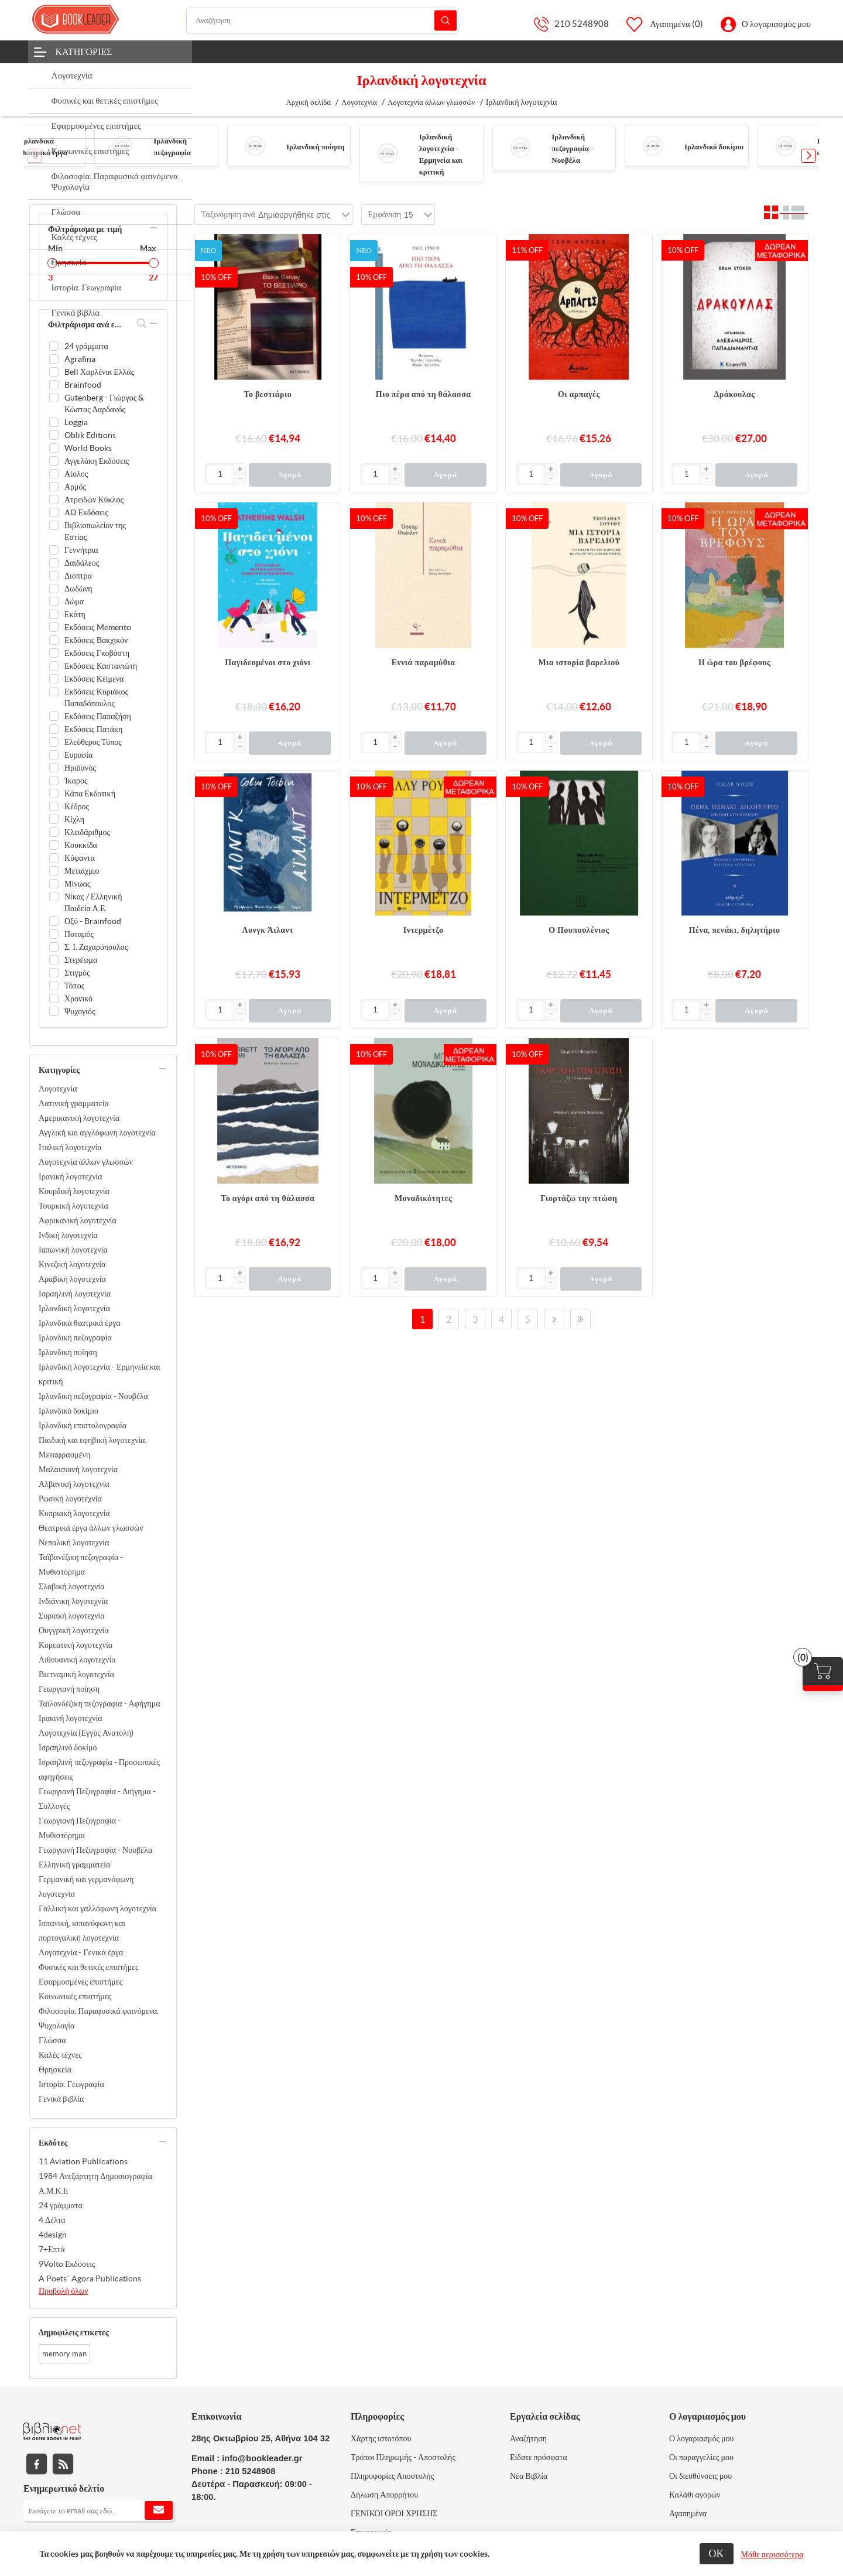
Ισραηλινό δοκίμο (68, 1747)
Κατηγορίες (84, 51)
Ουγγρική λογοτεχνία (74, 1630)
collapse (153, 227)
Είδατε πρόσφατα (538, 2457)
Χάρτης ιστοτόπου (381, 2438)
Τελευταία (580, 1319)
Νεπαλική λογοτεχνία (74, 1542)
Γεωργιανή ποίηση (69, 1689)
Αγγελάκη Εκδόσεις (96, 461)
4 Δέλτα (52, 2220)
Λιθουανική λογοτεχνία (77, 1659)
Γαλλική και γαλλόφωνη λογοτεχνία (97, 1908)
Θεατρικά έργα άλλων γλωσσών (91, 1527)
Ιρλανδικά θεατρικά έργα (80, 1323)
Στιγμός (77, 972)
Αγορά (289, 474)
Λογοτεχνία (58, 1088)
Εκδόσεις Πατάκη (93, 729)
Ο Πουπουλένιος (579, 930)
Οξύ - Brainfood (92, 921)
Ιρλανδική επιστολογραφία (82, 1425)
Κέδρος (76, 806)
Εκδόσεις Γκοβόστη (96, 653)
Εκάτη (74, 614)
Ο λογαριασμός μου (776, 24)
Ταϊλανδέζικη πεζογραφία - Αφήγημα (99, 1703)
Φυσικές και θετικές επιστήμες (89, 1967)
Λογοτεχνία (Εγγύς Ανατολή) (86, 1732)
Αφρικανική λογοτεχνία (77, 1220)
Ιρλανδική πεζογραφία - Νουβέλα (572, 148)
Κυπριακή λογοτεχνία (74, 1513)
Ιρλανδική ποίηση (315, 146)
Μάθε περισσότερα (772, 2554)
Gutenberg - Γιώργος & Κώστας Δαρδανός (104, 403)
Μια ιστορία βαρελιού (578, 662)
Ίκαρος (76, 780)
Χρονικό (78, 998)
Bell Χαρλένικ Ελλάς (99, 372)
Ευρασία (78, 755)
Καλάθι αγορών (695, 2494)
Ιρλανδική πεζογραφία (75, 1337)
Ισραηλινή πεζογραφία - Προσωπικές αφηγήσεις (99, 1769)
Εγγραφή (159, 2510)
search (142, 323)
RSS (63, 2464)
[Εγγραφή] (98, 2510)
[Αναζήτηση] (322, 20)
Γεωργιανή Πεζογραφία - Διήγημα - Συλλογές (97, 1799)
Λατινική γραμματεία (74, 1103)
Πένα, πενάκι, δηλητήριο (734, 930)
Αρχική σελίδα (308, 102)
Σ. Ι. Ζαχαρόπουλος (96, 947)
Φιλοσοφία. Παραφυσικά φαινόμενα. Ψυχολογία (99, 2018)
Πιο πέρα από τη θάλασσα (423, 394)
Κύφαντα (79, 858)
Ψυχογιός (79, 1011)
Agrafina (79, 359)
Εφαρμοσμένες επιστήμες (80, 1981)
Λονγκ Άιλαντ (268, 930)
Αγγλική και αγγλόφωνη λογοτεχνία (97, 1132)
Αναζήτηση (445, 20)
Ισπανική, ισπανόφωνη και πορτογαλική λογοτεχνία (82, 1930)
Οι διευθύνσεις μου (700, 2476)
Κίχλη (74, 819)
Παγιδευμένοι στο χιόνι (267, 662)
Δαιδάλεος (81, 562)
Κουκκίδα (80, 845)
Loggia (76, 422)
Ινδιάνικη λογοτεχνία (73, 1601)
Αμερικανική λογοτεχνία (79, 1118)
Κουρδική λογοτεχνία (74, 1191)
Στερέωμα (80, 959)
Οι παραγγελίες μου (701, 2457)
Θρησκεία (55, 2069)
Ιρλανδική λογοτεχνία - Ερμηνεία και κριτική (99, 1374)
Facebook (36, 2464)
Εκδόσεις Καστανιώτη (100, 665)
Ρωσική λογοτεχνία (70, 1498)
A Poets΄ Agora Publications (90, 2278)
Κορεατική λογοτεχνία (75, 1645)
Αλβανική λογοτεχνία (74, 1484)
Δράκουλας (734, 394)
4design (53, 2234)
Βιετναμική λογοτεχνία (76, 1674)
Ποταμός (79, 934)
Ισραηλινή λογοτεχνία (75, 1293)
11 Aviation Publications (83, 2161)
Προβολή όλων (63, 2291)
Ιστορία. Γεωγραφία (71, 2084)
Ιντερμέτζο (423, 930)
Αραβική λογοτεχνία (72, 1279)
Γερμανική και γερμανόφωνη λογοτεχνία (86, 1886)
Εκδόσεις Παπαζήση (97, 716)
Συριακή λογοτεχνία (72, 1615)
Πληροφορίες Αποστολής (392, 2476)
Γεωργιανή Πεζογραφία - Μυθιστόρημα (80, 1828)
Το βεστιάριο (268, 394)
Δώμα (74, 601)
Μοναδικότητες (423, 1198)
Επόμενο (554, 1319)
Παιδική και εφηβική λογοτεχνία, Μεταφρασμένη (93, 1447)
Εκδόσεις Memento (97, 627)
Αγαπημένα (688, 2513)
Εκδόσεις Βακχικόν (96, 640)
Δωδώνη (78, 588)
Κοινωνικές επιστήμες (75, 1996)
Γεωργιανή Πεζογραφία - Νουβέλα (95, 1850)
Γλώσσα (52, 2040)
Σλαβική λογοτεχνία (72, 1586)
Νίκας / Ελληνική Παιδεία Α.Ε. (93, 902)
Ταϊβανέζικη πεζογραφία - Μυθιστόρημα (81, 1564)
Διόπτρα (78, 575)
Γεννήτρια (81, 550)
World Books (88, 448)
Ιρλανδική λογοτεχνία (74, 1308)
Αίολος (76, 473)
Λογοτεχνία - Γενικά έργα (81, 1952)
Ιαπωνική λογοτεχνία (73, 1249)
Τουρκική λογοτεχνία (73, 1205)
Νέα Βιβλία (528, 2476)
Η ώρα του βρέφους (734, 662)
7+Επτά (52, 2249)
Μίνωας (77, 883)
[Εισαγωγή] (219, 474)
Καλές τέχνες (60, 2055)
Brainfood (82, 384)
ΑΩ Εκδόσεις (86, 512)
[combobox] (294, 215)
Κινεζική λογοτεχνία (72, 1264)
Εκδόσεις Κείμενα (94, 678)
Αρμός (75, 486)
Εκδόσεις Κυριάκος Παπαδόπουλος (96, 697)
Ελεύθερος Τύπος (93, 742)
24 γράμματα (86, 346)
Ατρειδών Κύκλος (94, 499)
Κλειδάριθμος (87, 832)
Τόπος (74, 985)
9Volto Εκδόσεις (67, 2264)
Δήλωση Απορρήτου (384, 2494)
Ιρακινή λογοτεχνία (70, 1718)
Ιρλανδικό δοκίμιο (713, 146)
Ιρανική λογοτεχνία (70, 1176)
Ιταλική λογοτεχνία (70, 1147)
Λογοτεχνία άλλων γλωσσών (86, 1161)
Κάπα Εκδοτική (89, 793)
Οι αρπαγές (579, 394)
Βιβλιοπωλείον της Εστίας (95, 531)
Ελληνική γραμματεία (74, 1864)
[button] (808, 156)
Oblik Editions (90, 435)
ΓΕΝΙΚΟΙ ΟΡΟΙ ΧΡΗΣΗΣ (394, 2513)
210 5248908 (581, 24)
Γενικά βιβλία (61, 2098)
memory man (64, 2353)
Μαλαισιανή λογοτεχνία (78, 1469)
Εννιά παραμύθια (423, 662)
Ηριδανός (80, 767)
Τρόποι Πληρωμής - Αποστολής (403, 2457)
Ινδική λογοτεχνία (68, 1235)
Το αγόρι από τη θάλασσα (268, 1198)
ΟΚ (716, 2553)
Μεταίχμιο (82, 870)
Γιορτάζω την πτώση (578, 1198)
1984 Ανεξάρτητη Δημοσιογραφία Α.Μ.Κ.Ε (95, 2183)
